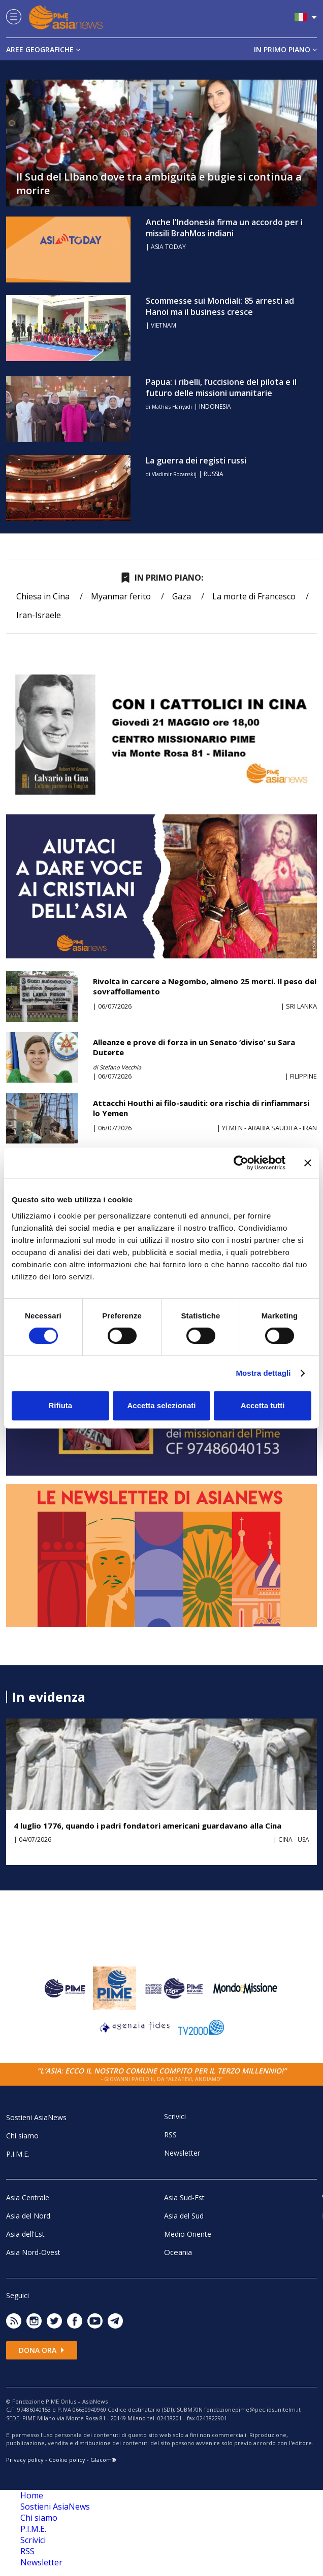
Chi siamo (22, 2135)
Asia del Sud (184, 2216)
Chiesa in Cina (43, 596)
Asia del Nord (28, 2216)
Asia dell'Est (25, 2234)
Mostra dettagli (263, 1373)
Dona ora (41, 2350)
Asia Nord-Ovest (33, 2252)
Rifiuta (60, 1405)
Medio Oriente (187, 2234)
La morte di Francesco (254, 596)
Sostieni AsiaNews (36, 2117)
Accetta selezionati (161, 1405)
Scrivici (175, 2116)
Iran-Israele (38, 615)
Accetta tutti (263, 1405)
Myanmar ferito (121, 596)
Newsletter (182, 2153)
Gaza (181, 596)
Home (31, 2495)
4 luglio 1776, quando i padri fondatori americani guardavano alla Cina (147, 1825)
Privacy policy (25, 2459)
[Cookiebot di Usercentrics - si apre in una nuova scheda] (241, 1162)
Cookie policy (67, 2459)
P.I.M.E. (17, 2154)
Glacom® (103, 2459)
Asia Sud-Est (184, 2197)
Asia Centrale (27, 2197)
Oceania (178, 2252)
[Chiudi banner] (307, 1162)
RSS (170, 2134)
